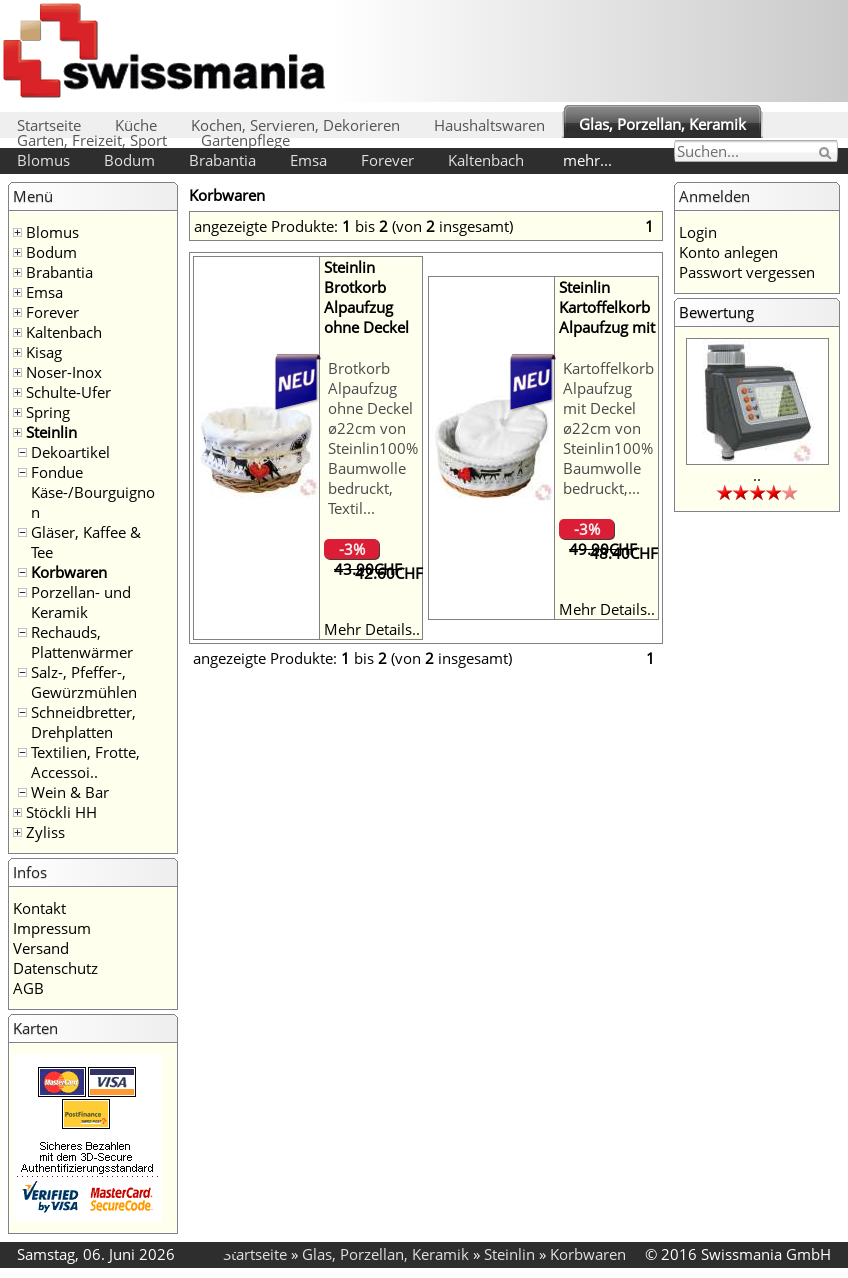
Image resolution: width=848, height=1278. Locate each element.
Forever (387, 160)
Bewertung (716, 312)
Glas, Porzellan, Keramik (662, 124)
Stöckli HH (61, 812)
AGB (28, 988)
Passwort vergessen (747, 272)
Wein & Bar (70, 792)
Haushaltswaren (489, 125)
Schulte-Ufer (68, 392)
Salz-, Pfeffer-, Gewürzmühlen (84, 682)
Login (698, 232)
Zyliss (45, 832)
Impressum (52, 928)
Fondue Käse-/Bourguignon (93, 492)
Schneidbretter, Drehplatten (83, 722)
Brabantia (222, 160)
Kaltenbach (486, 160)
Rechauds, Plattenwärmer (82, 642)
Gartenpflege (245, 140)
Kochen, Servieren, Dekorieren (295, 125)
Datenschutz (55, 968)
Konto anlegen (728, 252)
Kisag (44, 352)
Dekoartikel (70, 452)
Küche (136, 125)
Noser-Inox (64, 372)
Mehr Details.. (372, 629)
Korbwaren (69, 572)
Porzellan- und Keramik (81, 602)
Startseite (49, 125)
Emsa (308, 160)
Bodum (129, 160)
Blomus (43, 160)
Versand (41, 948)
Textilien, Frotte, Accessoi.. (85, 762)
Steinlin (51, 432)
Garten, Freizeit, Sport (92, 140)
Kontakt (39, 908)
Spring (48, 412)
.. (757, 475)
